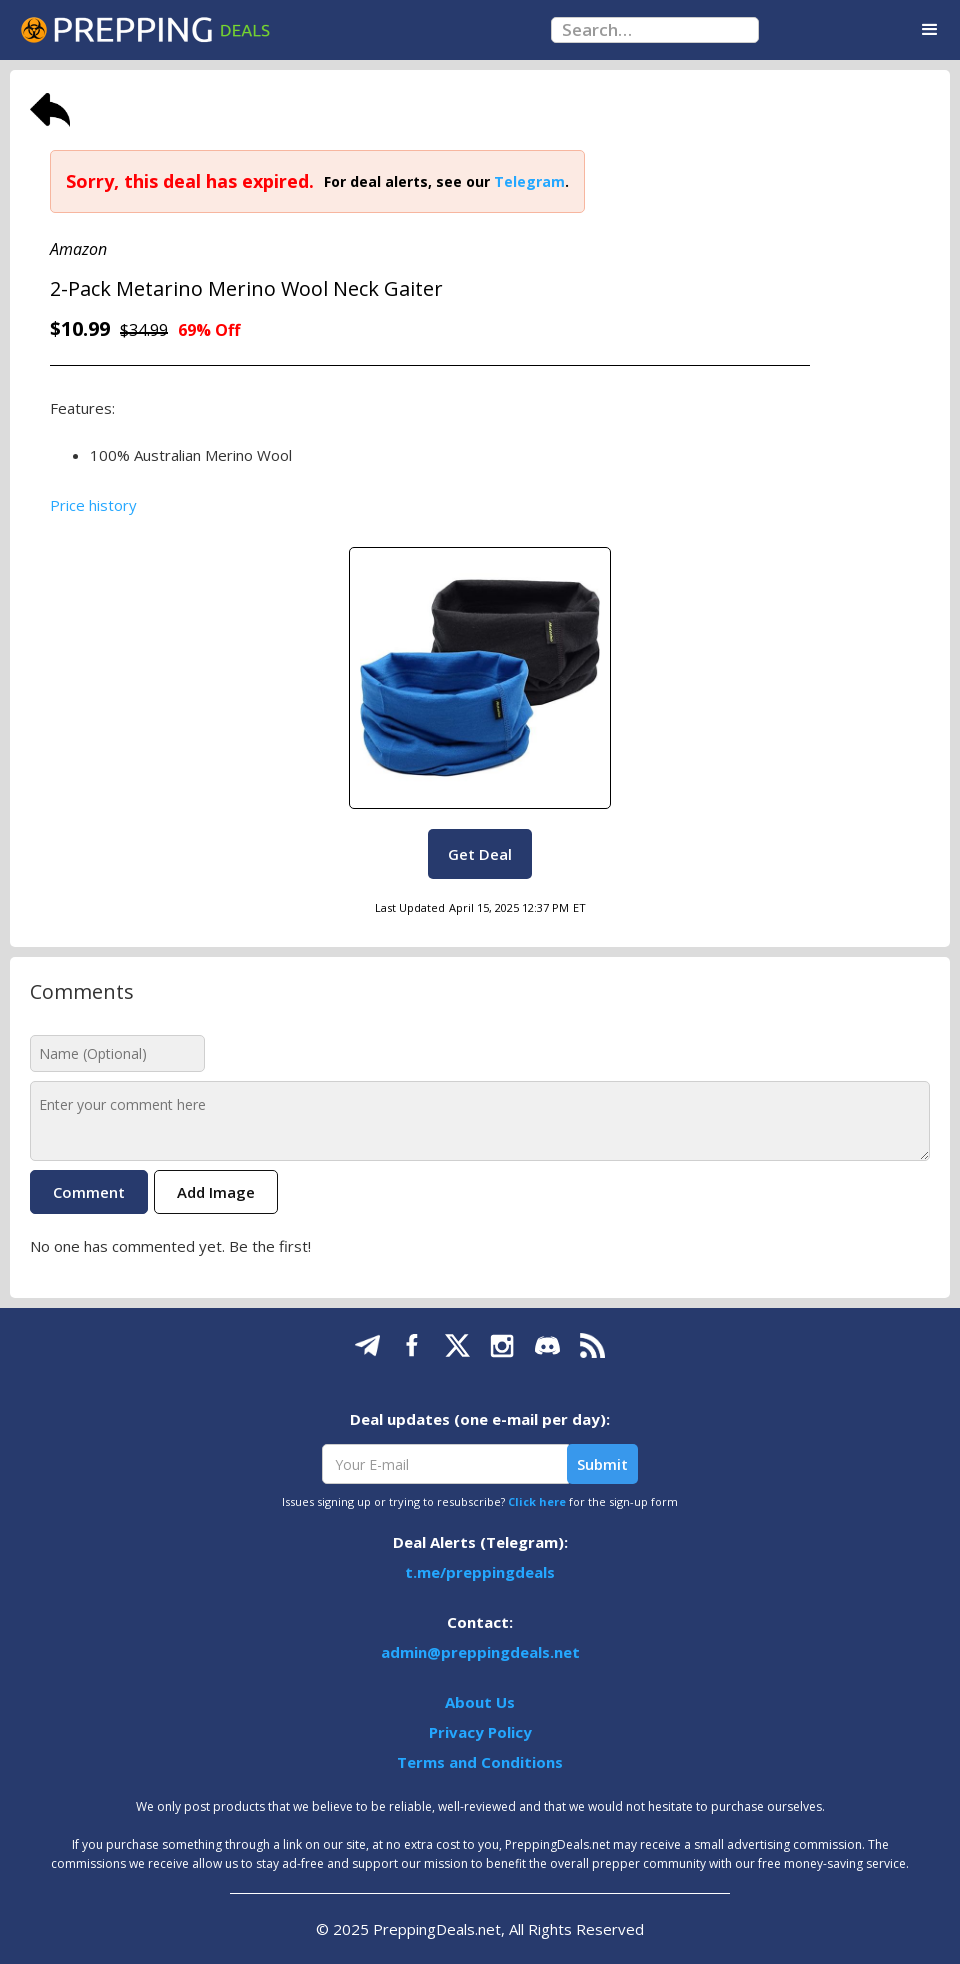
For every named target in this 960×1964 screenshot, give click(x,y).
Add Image (216, 1192)
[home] (145, 30)
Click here (537, 1501)
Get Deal (480, 854)
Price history (93, 505)
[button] (930, 30)
